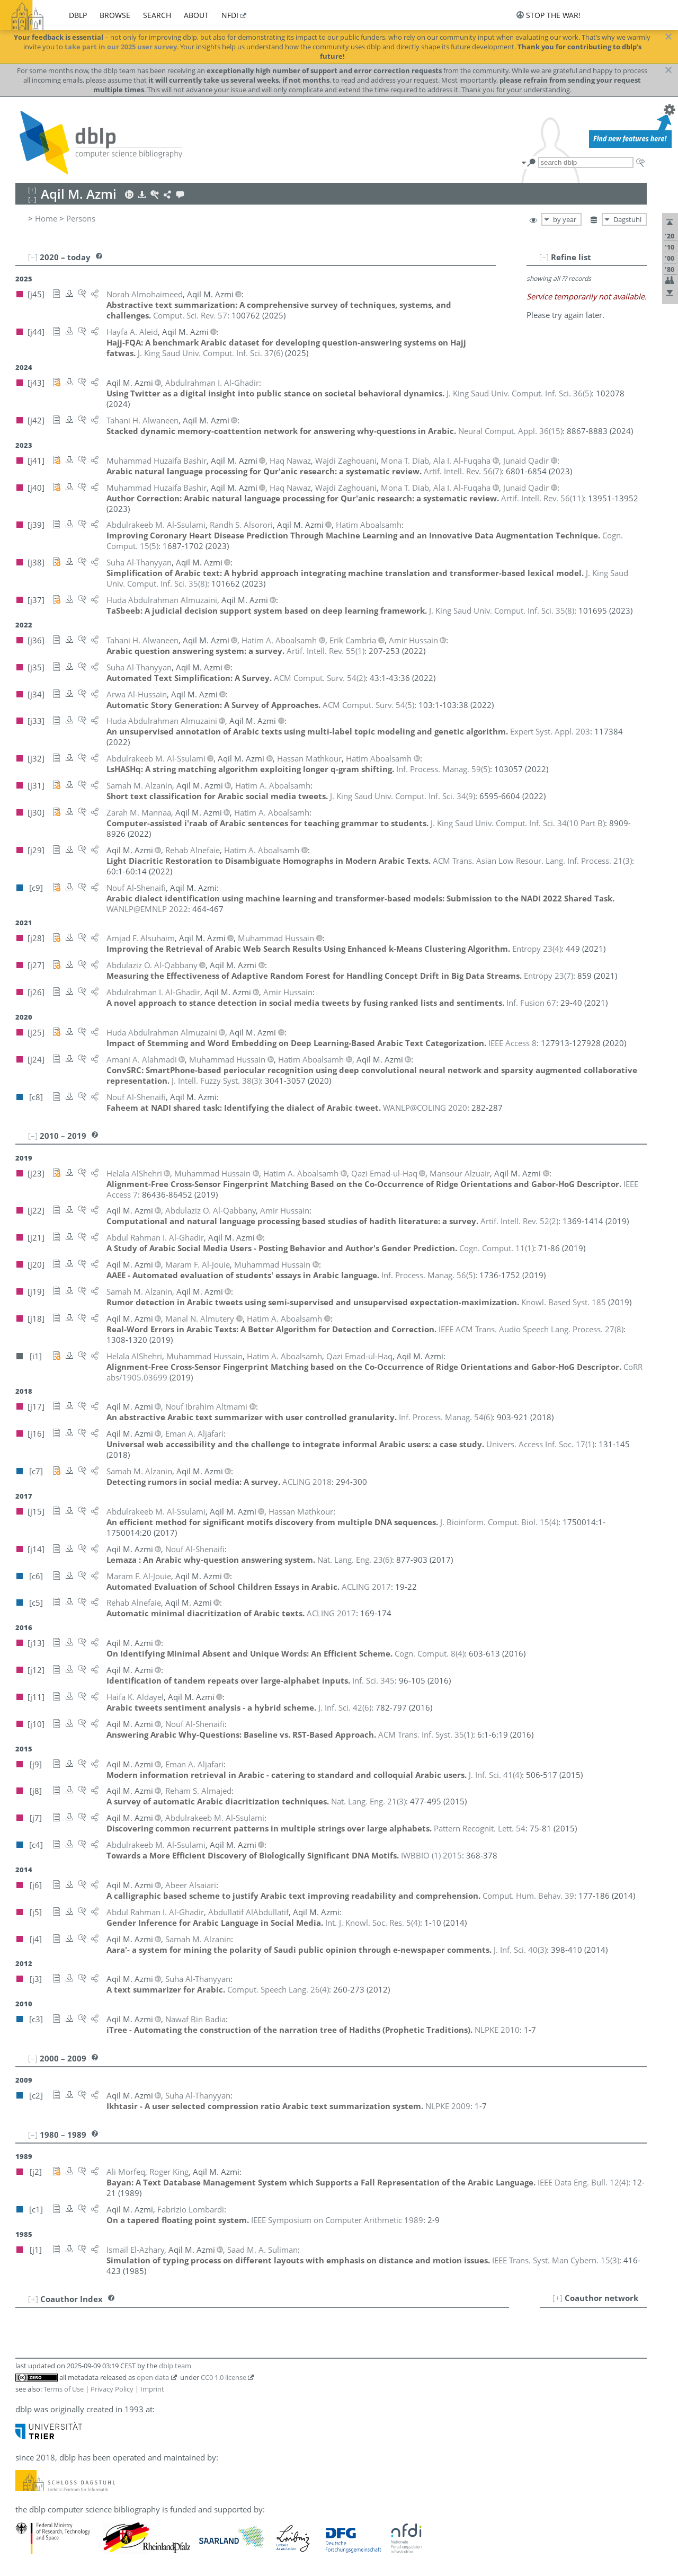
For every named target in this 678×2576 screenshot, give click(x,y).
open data (153, 2377)
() (210, 353)
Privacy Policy (112, 2389)
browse (115, 15)
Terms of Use (63, 2389)
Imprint (152, 2389)
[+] (557, 2297)
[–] (544, 257)
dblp (78, 15)
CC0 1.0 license (223, 2377)
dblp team (175, 2365)
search (157, 15)
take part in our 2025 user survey (121, 46)
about (196, 15)
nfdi (229, 15)
